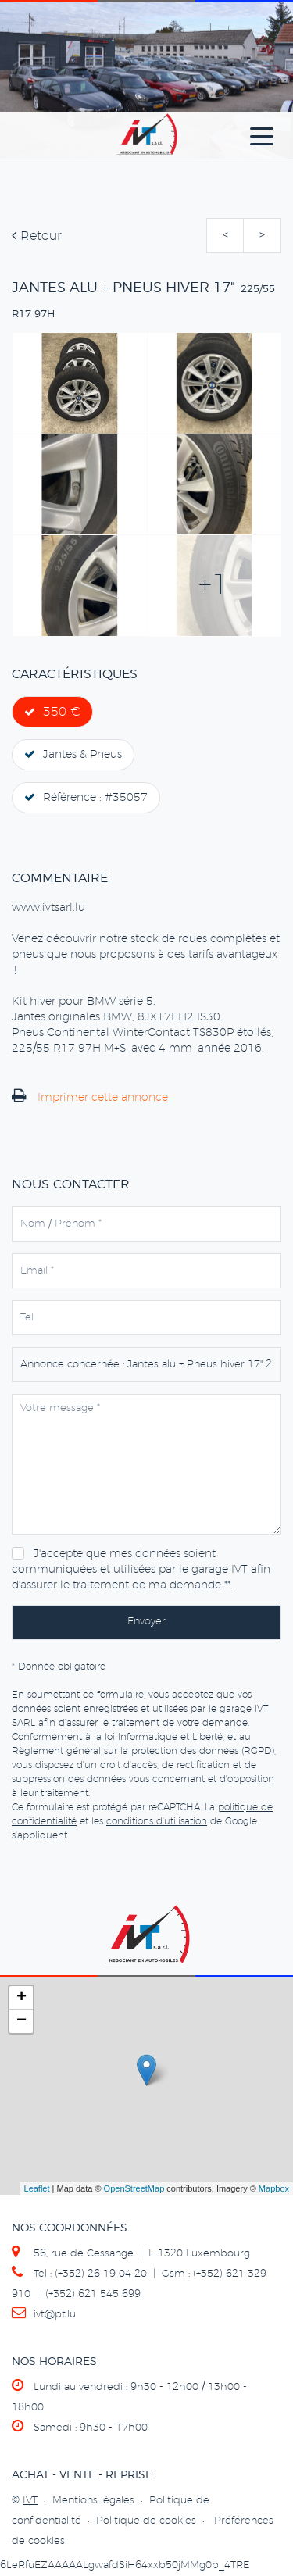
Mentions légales (93, 2501)
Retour (37, 236)
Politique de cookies (146, 2521)
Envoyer (146, 1622)
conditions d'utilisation (156, 1821)
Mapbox (274, 2188)
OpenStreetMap (134, 2188)
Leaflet (37, 2188)
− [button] (21, 2021)
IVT (30, 2501)
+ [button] (21, 1998)
